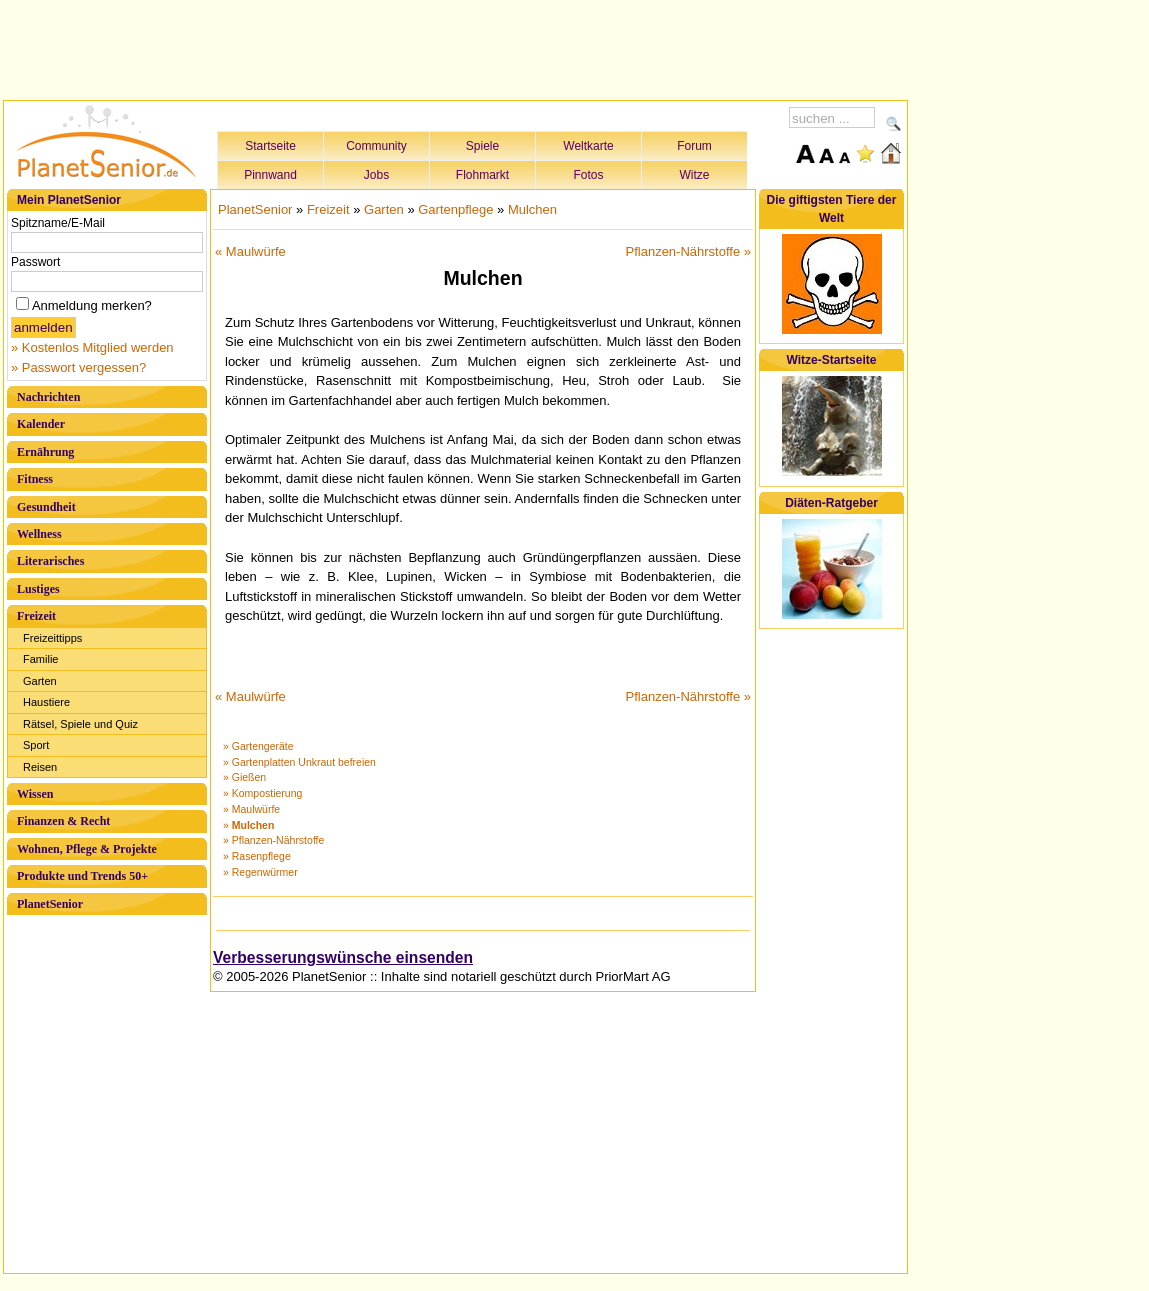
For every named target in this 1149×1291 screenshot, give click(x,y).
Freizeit (36, 616)
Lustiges (38, 589)
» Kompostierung (262, 793)
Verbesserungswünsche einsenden (343, 957)
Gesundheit (46, 507)
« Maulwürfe (250, 251)
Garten (40, 681)
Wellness (39, 534)
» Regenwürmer (260, 872)
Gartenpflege (455, 209)
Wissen (35, 794)
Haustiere (46, 702)
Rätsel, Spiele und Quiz (80, 724)
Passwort (35, 262)
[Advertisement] (456, 47)
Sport (36, 745)
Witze (695, 175)
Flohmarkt (482, 175)
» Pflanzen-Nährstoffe (273, 840)
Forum (694, 146)
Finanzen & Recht (63, 821)
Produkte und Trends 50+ (82, 876)
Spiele (482, 146)
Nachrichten (48, 397)
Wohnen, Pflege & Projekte (87, 849)
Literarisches (50, 561)
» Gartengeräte (258, 746)
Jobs (376, 175)
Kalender (41, 424)
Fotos (588, 175)
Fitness (35, 479)
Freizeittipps (52, 638)
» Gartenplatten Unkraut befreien (299, 762)
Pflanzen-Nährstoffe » (689, 251)
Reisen (40, 767)
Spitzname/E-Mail (58, 223)
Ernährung (45, 452)
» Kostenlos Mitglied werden (92, 347)
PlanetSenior (50, 904)
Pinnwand (270, 175)
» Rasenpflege (257, 856)
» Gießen (244, 777)
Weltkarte (588, 146)
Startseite (270, 146)
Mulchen (532, 209)
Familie (40, 659)
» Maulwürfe (251, 809)
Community (376, 146)
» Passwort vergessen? (78, 367)
